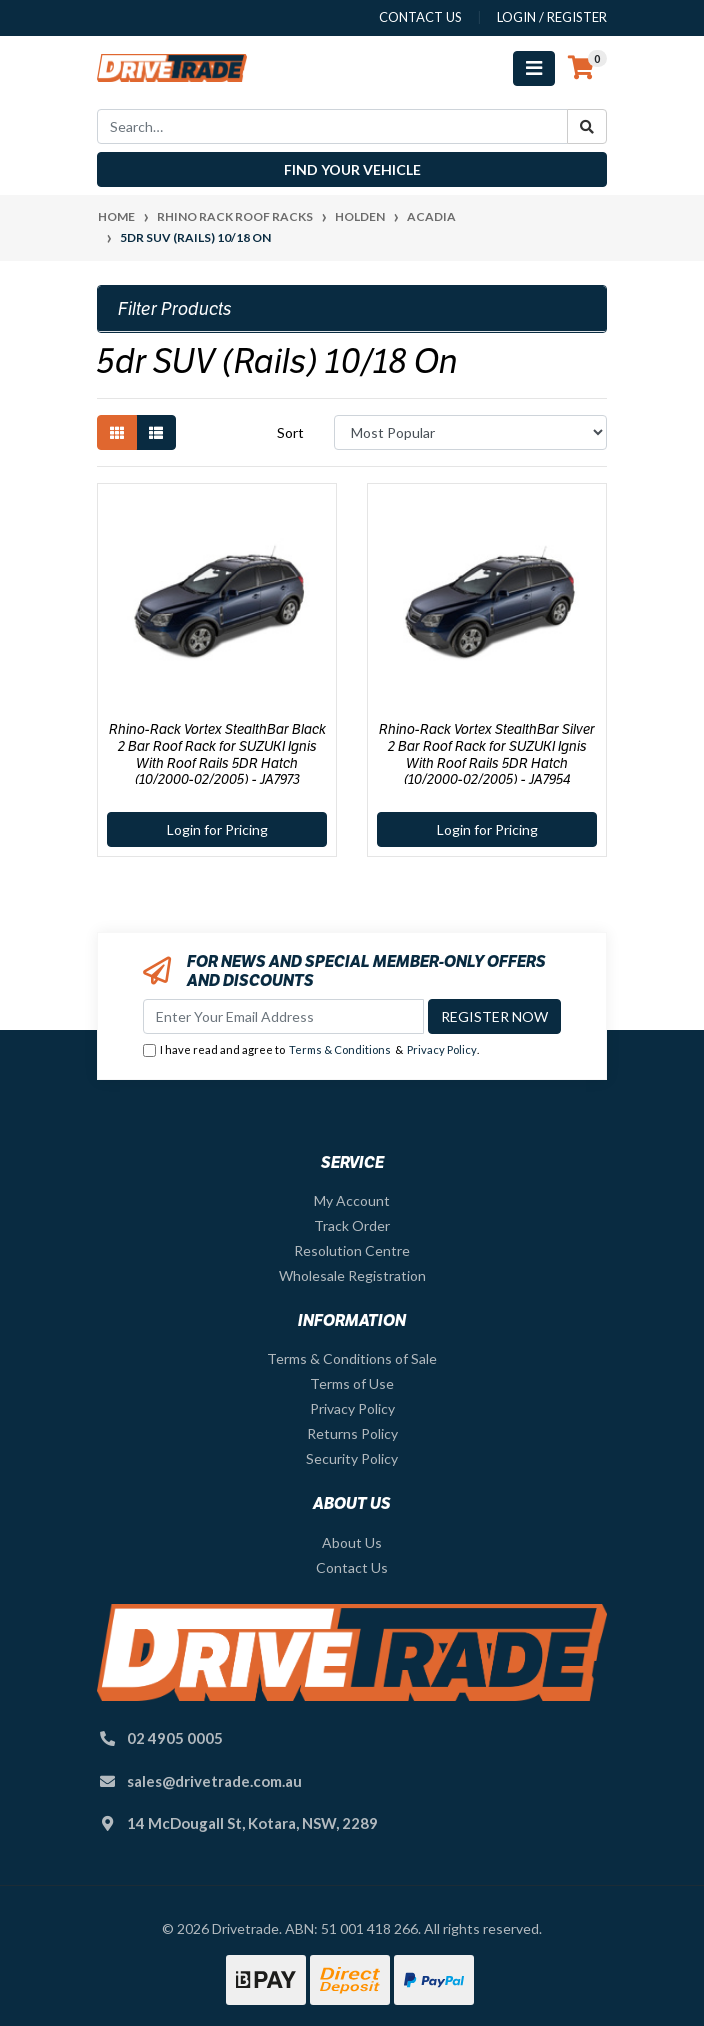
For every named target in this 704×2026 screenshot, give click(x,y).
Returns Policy (352, 1433)
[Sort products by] (470, 432)
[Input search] (332, 126)
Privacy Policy (442, 1049)
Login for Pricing (217, 829)
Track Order (352, 1225)
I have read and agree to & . (311, 1050)
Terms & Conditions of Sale (352, 1358)
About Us (352, 1542)
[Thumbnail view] (117, 432)
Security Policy (352, 1458)
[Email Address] (283, 1016)
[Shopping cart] (581, 68)
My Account (352, 1200)
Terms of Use (352, 1383)
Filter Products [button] (175, 309)
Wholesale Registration (352, 1275)
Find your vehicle (352, 169)
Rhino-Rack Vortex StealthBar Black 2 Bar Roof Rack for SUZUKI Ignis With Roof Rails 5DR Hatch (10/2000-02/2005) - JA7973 (217, 754)
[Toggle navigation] (534, 68)
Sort (290, 432)
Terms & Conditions (340, 1049)
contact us (420, 17)
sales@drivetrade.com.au (214, 1781)
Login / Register (552, 17)
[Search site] (587, 126)
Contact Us (352, 1567)
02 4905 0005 (175, 1738)
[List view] (156, 432)
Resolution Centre (352, 1250)
